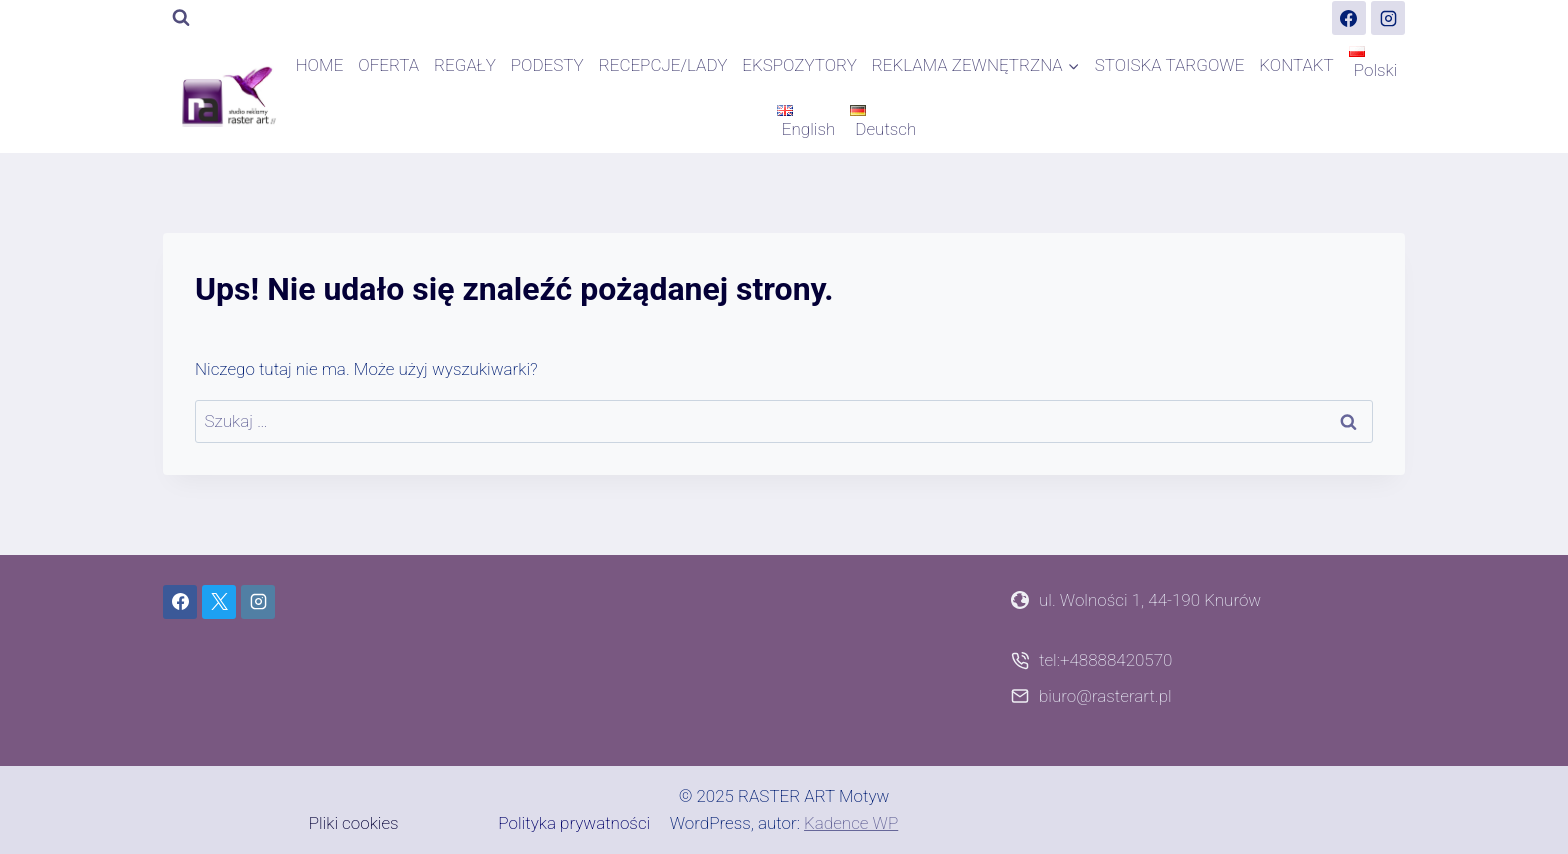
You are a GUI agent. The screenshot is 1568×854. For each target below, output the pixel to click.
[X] (219, 602)
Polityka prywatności (574, 823)
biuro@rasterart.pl (1105, 696)
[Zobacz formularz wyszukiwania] (181, 18)
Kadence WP (851, 823)
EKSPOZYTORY (799, 65)
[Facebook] (1349, 18)
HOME (320, 65)
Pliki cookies (354, 823)
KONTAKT (1296, 65)
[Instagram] (1388, 18)
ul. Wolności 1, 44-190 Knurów (1150, 600)
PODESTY (547, 65)
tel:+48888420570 (1105, 660)
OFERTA (388, 65)
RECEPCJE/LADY (663, 65)
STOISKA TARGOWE (1170, 65)
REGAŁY (465, 65)
